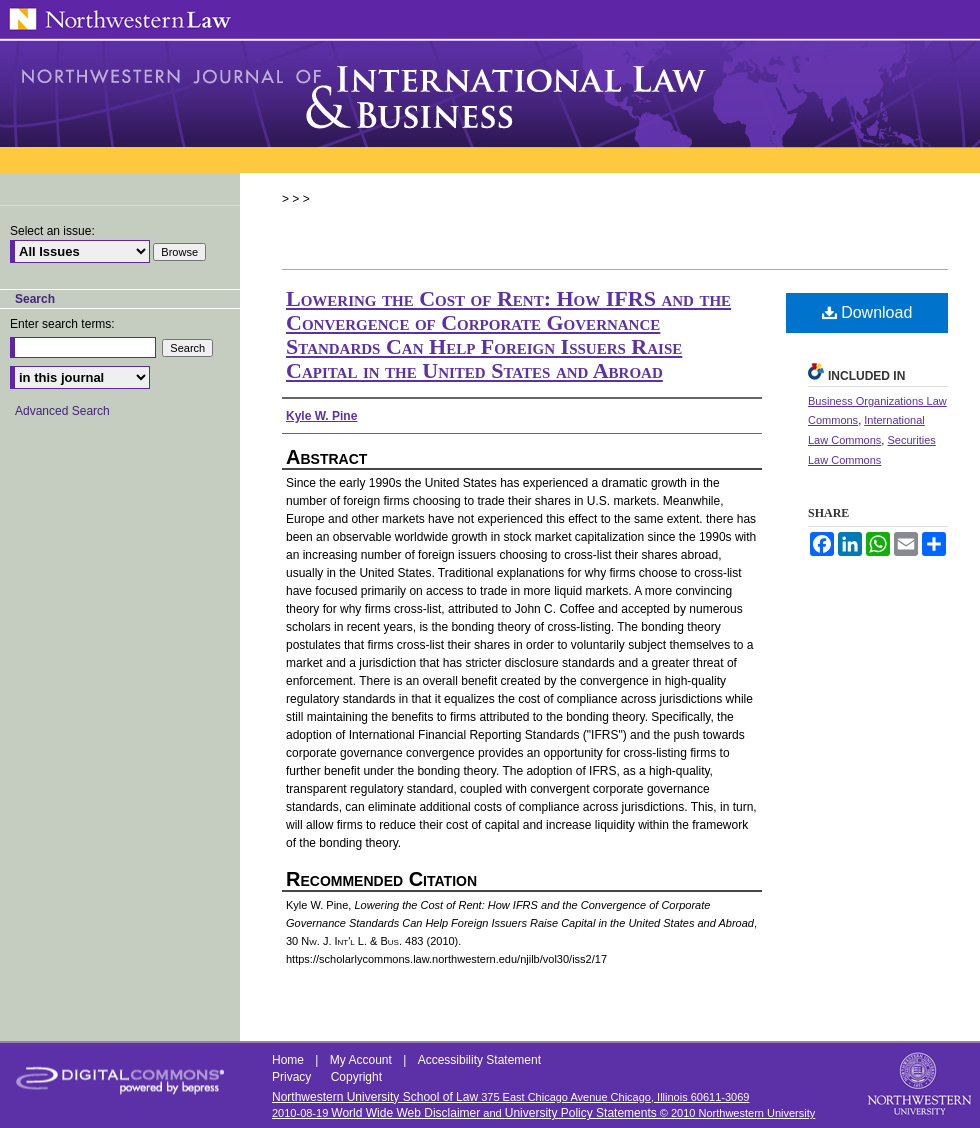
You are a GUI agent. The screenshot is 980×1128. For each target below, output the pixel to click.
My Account (362, 1060)
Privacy (293, 1077)
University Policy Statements (581, 1113)
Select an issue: (52, 231)
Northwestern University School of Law (375, 1097)
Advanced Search (62, 411)
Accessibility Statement (479, 1060)
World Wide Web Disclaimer (405, 1113)
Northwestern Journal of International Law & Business (490, 94)
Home (289, 1060)
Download (867, 312)
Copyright (356, 1077)
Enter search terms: (62, 324)
